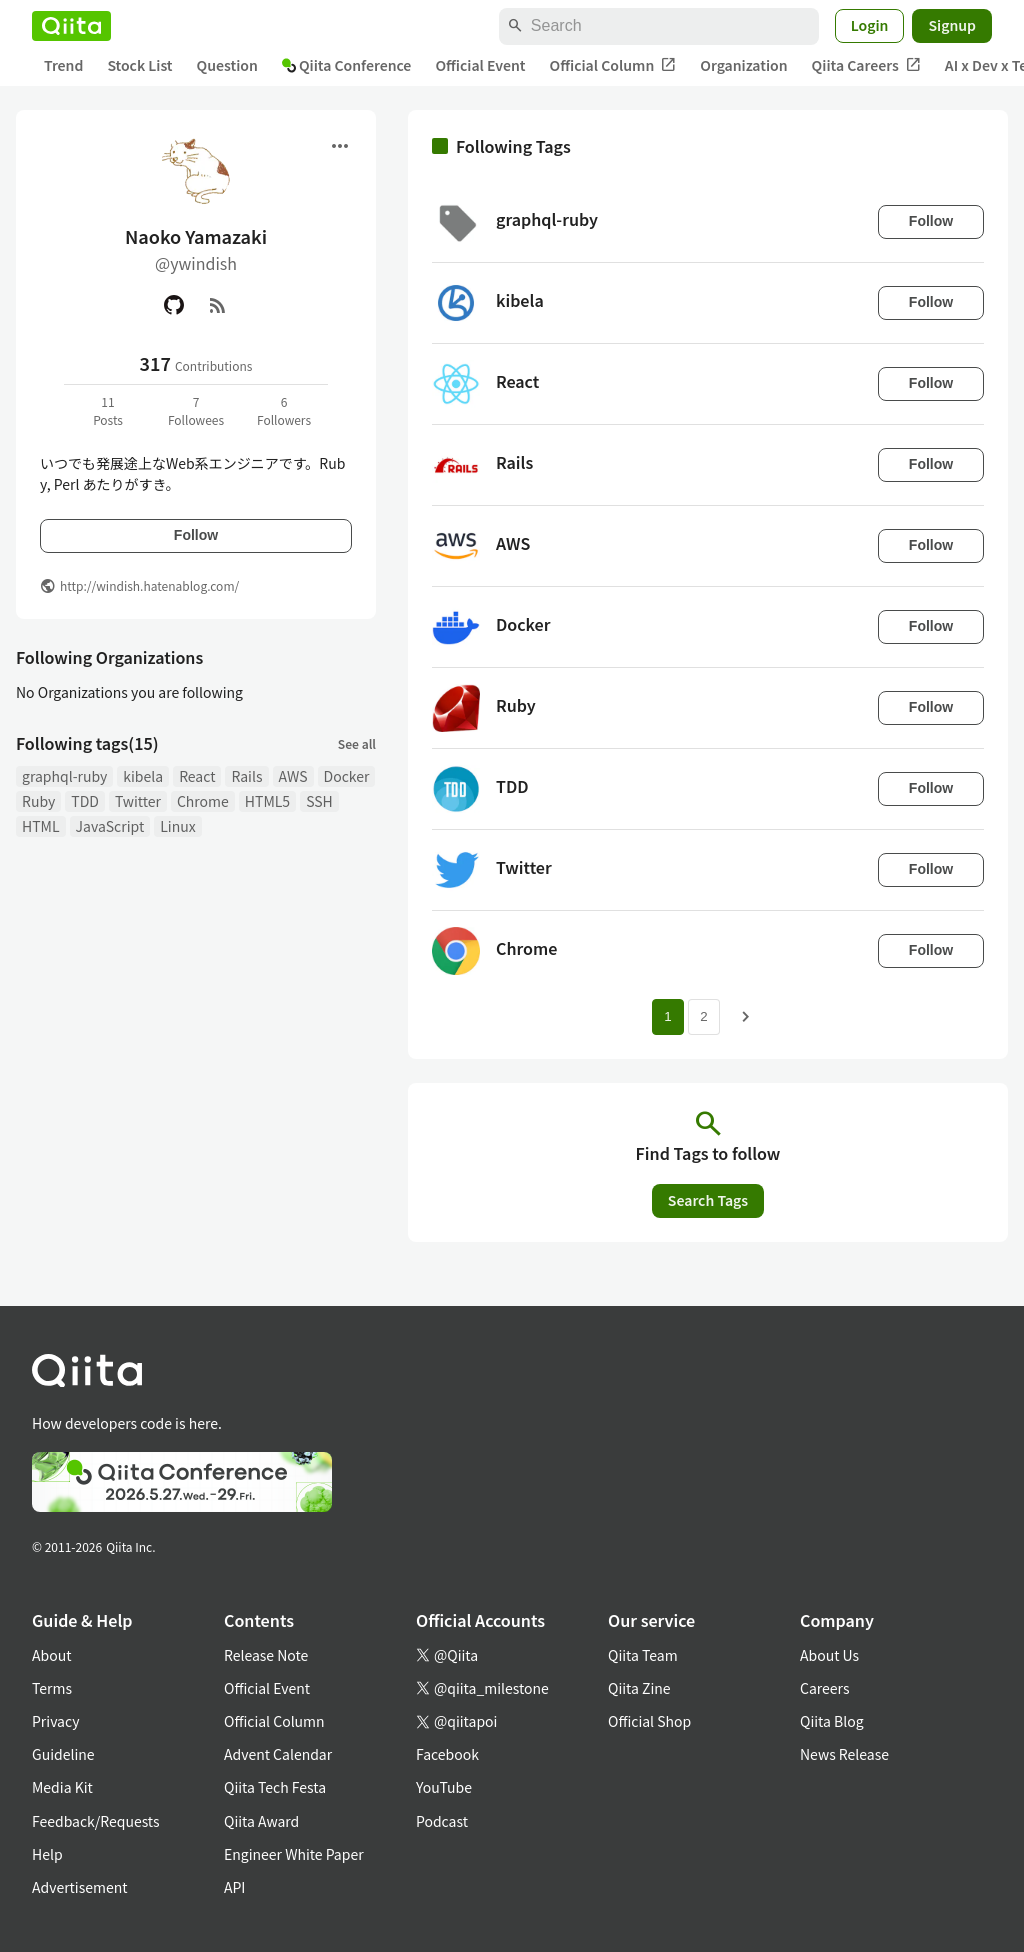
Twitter (138, 801)
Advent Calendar (278, 1754)
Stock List (139, 65)
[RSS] (218, 305)
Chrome (203, 801)
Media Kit (62, 1787)
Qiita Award (261, 1821)
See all (357, 743)
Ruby (38, 801)
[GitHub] (174, 305)
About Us (829, 1655)
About (51, 1655)
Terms (52, 1688)
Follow (196, 535)
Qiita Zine (639, 1688)
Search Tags (708, 1200)
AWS (293, 776)
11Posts (108, 410)
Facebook (447, 1754)
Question (227, 65)
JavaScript (110, 826)
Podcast (442, 1821)
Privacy (55, 1721)
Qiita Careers (866, 65)
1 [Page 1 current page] (667, 1016)
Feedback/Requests (96, 1821)
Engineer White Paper (294, 1854)
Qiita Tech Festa (275, 1787)
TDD (85, 801)
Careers (824, 1688)
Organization (743, 65)
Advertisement (80, 1887)
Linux (177, 826)
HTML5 (267, 801)
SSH (319, 801)
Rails (246, 776)
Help (47, 1854)
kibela (143, 776)
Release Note (266, 1655)
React (197, 776)
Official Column (613, 65)
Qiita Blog (832, 1721)
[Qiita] (71, 26)
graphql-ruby (64, 776)
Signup (952, 25)
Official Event (480, 65)
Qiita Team (643, 1655)
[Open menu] (340, 146)
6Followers (284, 410)
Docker (347, 776)
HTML (41, 826)
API (234, 1887)
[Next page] (746, 1017)
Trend (63, 65)
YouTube (444, 1787)
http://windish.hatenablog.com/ (149, 585)
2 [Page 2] (703, 1016)
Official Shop (649, 1721)
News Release (844, 1754)
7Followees (196, 410)
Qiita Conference (347, 65)
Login (870, 25)
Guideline (63, 1754)
